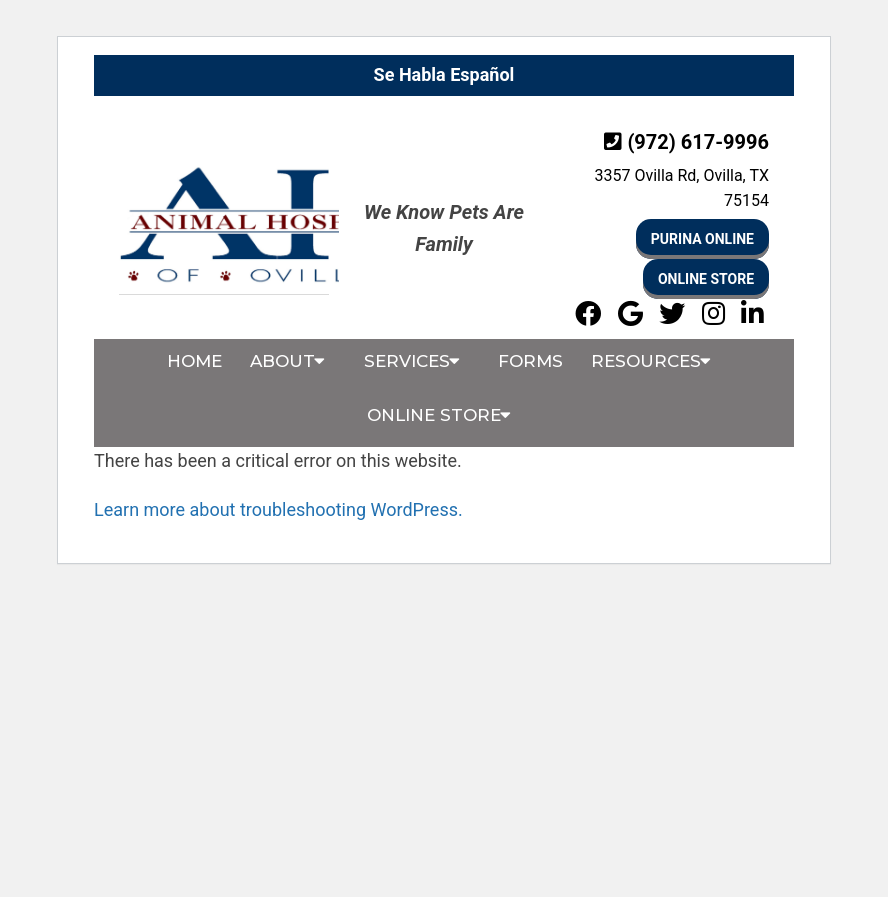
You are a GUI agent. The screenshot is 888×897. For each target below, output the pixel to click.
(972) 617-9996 (698, 142)
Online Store (706, 279)
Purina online (702, 239)
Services (407, 361)
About (282, 361)
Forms (530, 361)
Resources (646, 361)
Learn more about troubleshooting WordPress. (278, 509)
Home (194, 361)
